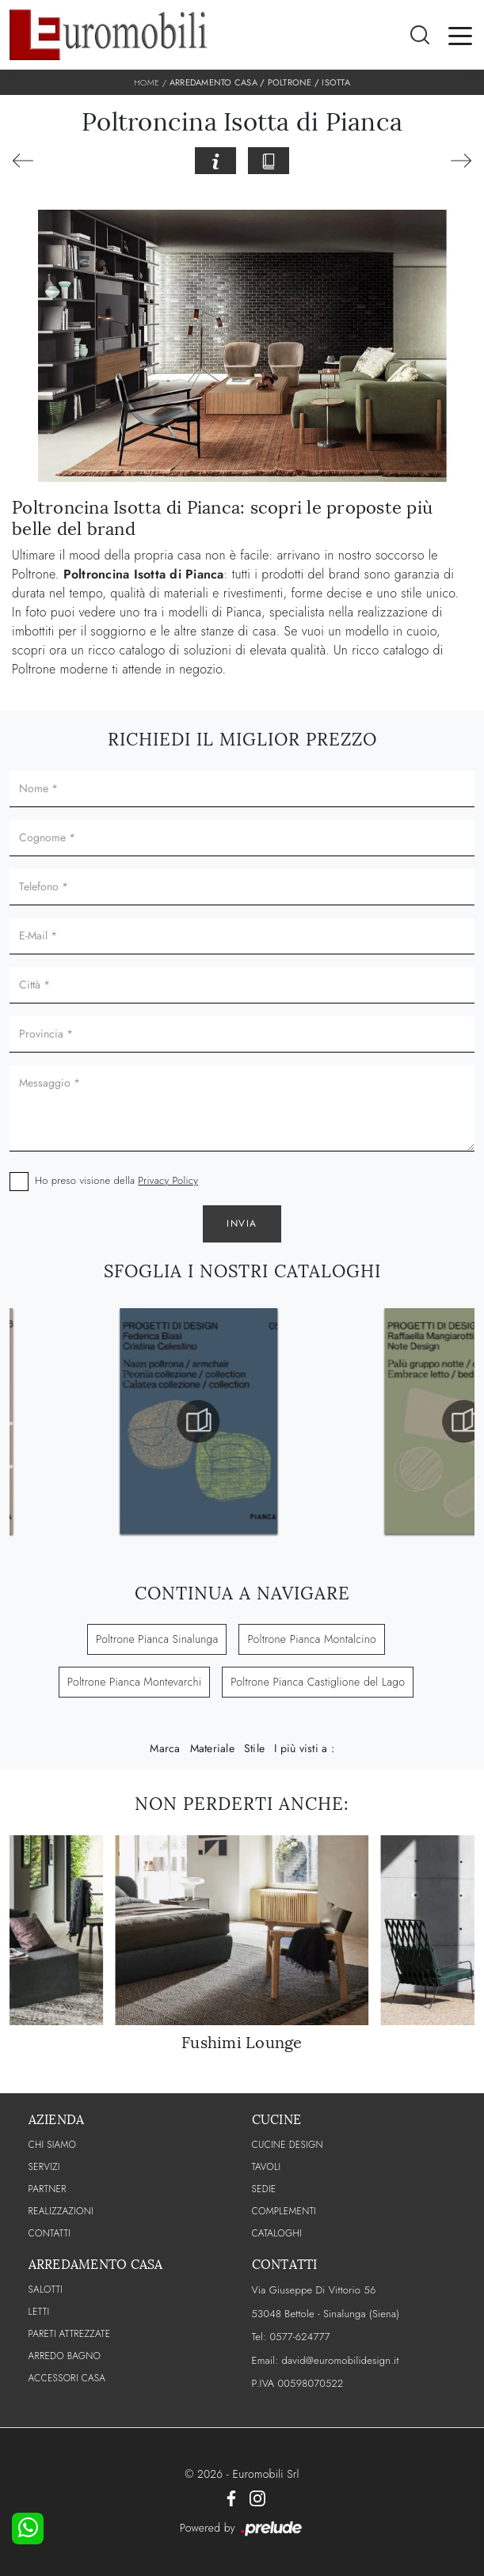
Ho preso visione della (116, 1180)
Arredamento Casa (213, 82)
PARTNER (48, 2189)
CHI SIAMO (53, 2145)
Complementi (284, 2211)
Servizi (44, 2167)
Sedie (264, 2189)
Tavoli (266, 2167)
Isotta (336, 82)
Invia (242, 1223)
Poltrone (290, 82)
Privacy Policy (168, 1180)
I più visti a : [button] (304, 1748)
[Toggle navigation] (460, 35)
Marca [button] (165, 1748)
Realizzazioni (61, 2211)
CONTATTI (50, 2233)
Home (146, 82)
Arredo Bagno (65, 2356)
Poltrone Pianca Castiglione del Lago (318, 1682)
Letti (39, 2312)
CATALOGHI (277, 2233)
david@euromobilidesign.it (339, 2360)
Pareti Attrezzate (70, 2334)
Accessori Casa (67, 2378)
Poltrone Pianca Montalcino (311, 1639)
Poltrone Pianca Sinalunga (157, 1639)
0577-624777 (299, 2336)
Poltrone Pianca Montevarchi (134, 1682)
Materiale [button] (212, 1748)
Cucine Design (287, 2145)
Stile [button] (254, 1748)
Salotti (46, 2289)
